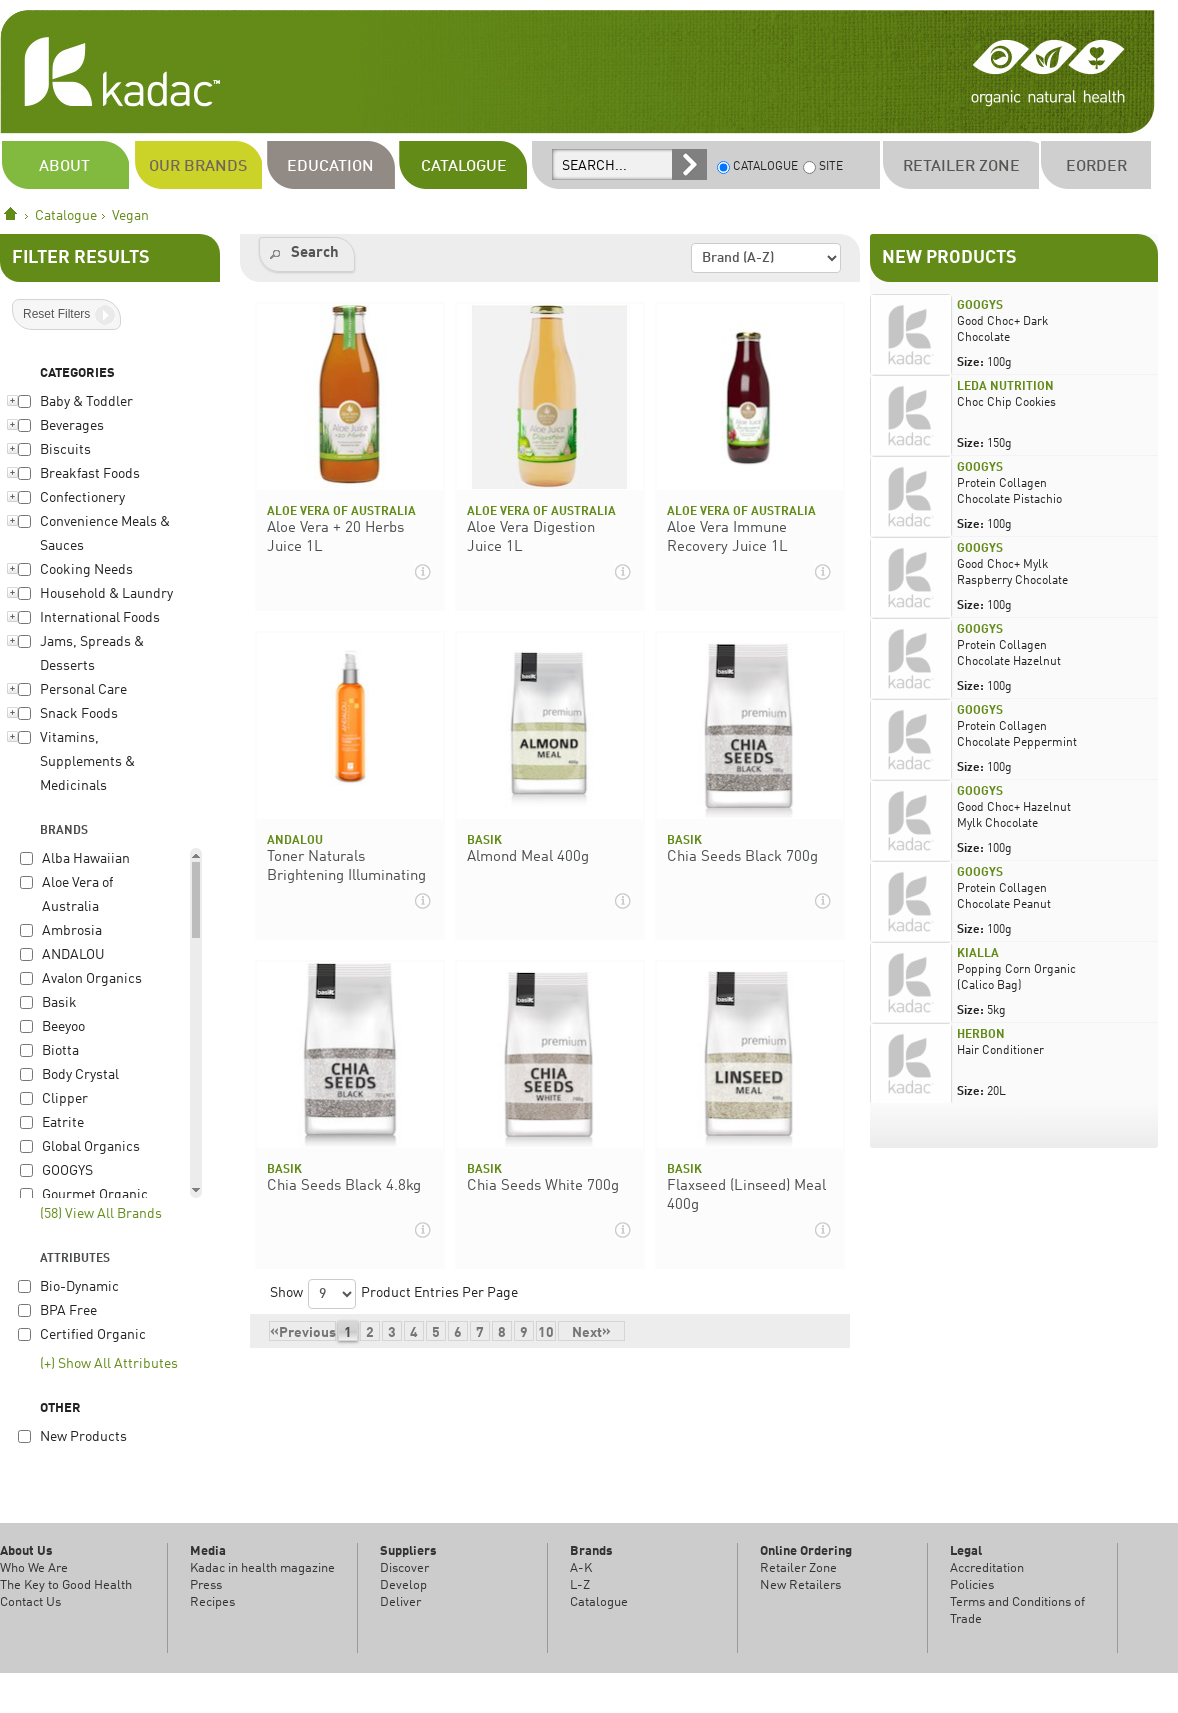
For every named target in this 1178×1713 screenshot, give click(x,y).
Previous (303, 1332)
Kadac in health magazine (262, 1568)
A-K (581, 1568)
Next (591, 1332)
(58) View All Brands (101, 1214)
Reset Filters (56, 314)
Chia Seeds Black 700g (742, 857)
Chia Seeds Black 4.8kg (344, 1186)
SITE (823, 167)
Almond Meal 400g (528, 857)
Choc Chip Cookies (1006, 403)
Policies (972, 1585)
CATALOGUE (757, 167)
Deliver (400, 1602)
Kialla (978, 954)
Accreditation (987, 1568)
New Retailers (800, 1585)
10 (546, 1333)
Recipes (212, 1602)
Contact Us (30, 1602)
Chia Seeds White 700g (543, 1186)
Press (206, 1585)
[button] (307, 254)
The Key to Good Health (66, 1585)
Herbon (981, 1035)
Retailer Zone (798, 1568)
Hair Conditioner (1000, 1051)
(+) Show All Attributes (109, 1364)
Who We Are (34, 1568)
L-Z (580, 1585)
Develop (403, 1585)
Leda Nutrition (1005, 387)
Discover (404, 1568)
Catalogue (66, 216)
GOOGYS (980, 306)
